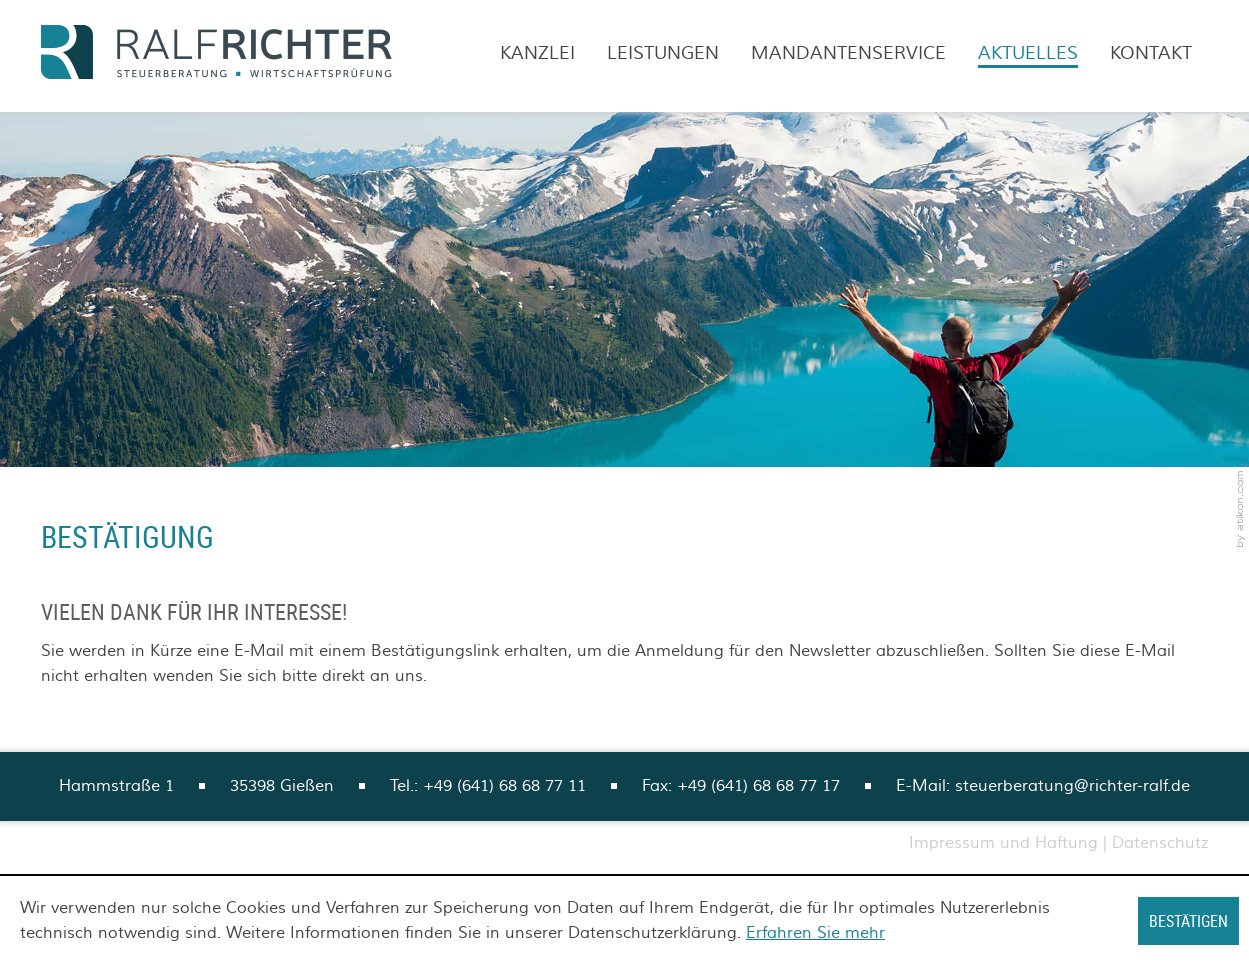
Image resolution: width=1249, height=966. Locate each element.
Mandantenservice (848, 53)
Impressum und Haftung (1003, 843)
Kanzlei (537, 53)
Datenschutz (1160, 843)
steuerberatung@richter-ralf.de (1072, 786)
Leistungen (663, 53)
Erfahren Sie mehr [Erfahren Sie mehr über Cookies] (815, 933)
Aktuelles (1028, 53)
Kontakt (1151, 53)
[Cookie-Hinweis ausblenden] (1188, 921)
